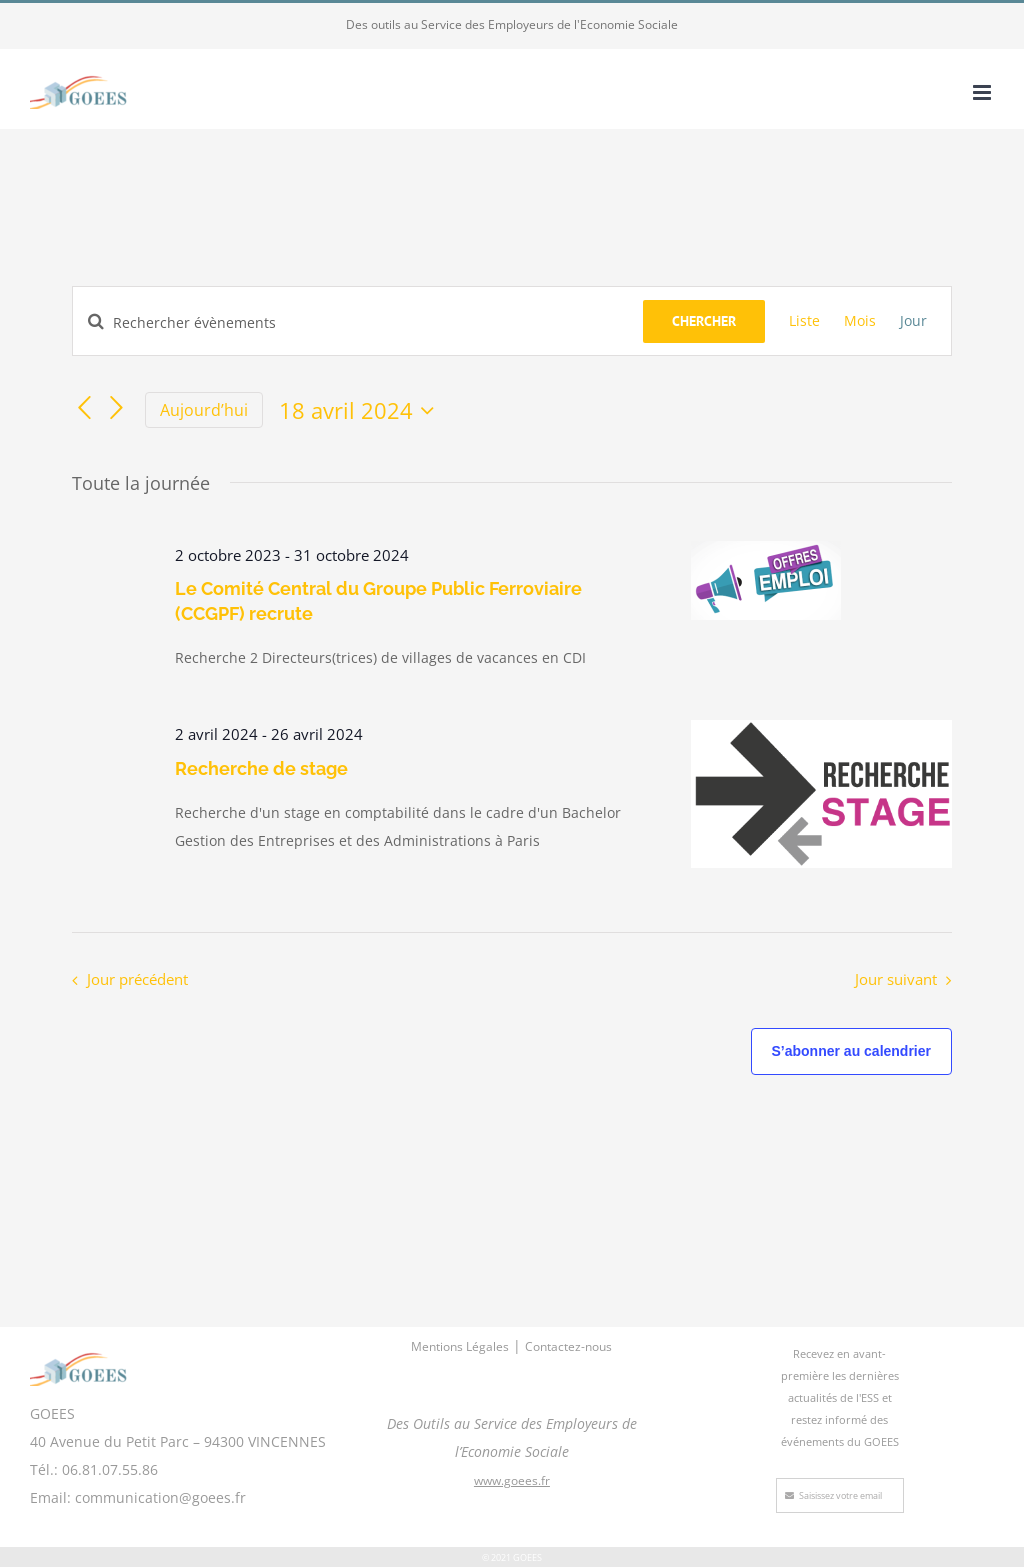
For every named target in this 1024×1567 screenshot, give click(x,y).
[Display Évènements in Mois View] (860, 321)
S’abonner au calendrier (852, 1051)
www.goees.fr (512, 1480)
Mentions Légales (460, 1346)
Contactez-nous (568, 1346)
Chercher (704, 321)
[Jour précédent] (84, 408)
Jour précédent (137, 979)
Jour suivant (896, 979)
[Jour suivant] (117, 408)
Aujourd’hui (204, 410)
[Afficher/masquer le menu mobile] (983, 92)
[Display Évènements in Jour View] (913, 321)
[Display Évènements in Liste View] (804, 321)
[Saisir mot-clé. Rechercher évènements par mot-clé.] (358, 322)
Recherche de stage (261, 768)
